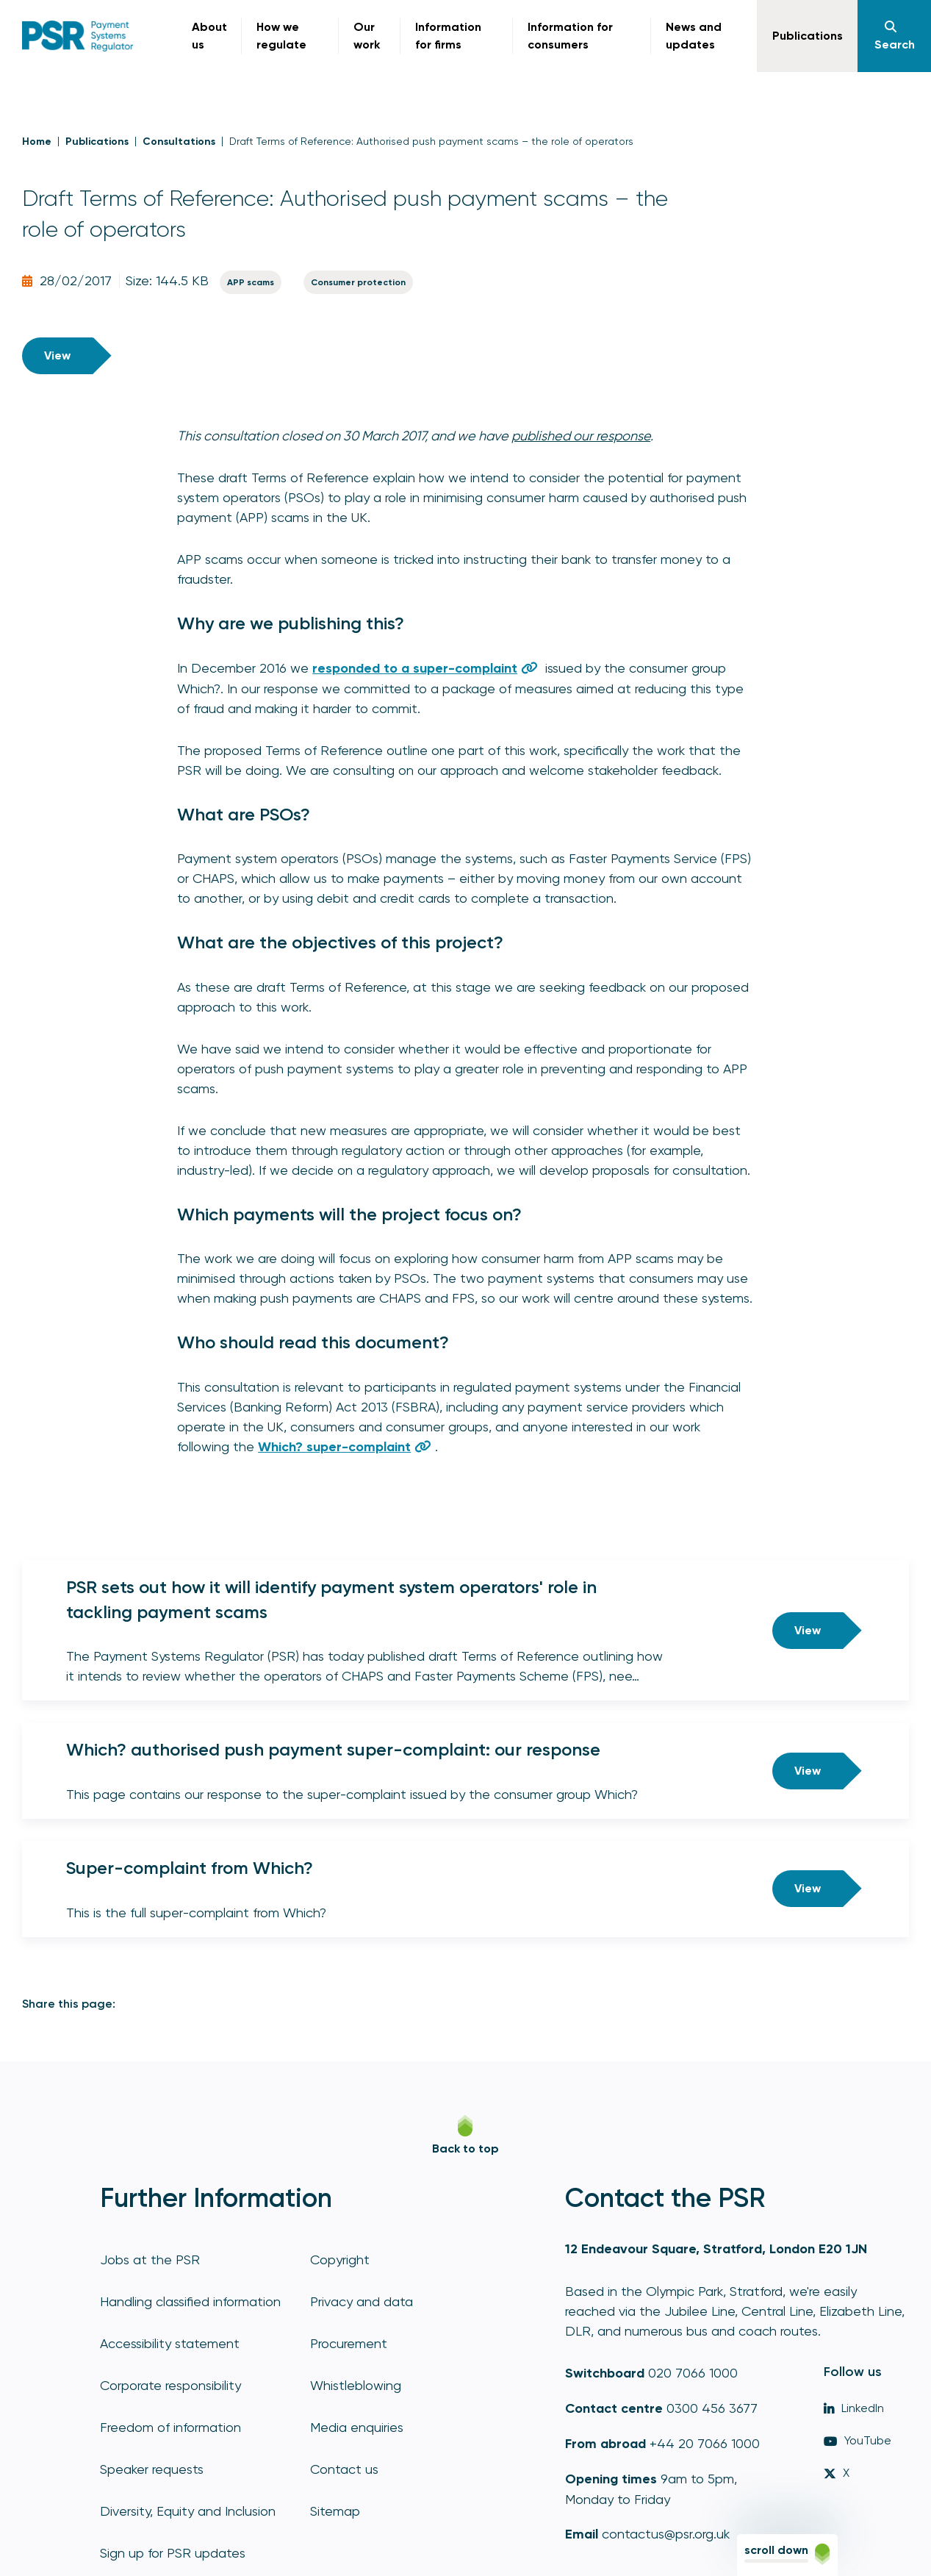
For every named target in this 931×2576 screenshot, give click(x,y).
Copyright (340, 2259)
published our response (580, 435)
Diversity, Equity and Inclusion (188, 2511)
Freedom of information (170, 2427)
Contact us (344, 2469)
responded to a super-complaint (414, 668)
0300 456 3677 (712, 2408)
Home (36, 141)
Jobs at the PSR (150, 2259)
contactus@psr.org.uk (666, 2533)
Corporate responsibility (170, 2385)
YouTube (857, 2440)
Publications (97, 141)
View (57, 355)
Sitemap (335, 2511)
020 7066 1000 (693, 2372)
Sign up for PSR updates (172, 2553)
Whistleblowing (355, 2385)
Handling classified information (190, 2301)
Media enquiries (356, 2427)
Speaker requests (152, 2469)
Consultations (179, 141)
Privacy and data (361, 2301)
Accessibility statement (170, 2343)
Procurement (348, 2343)
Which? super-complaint (334, 1447)
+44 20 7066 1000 (705, 2443)
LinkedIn (854, 2408)
